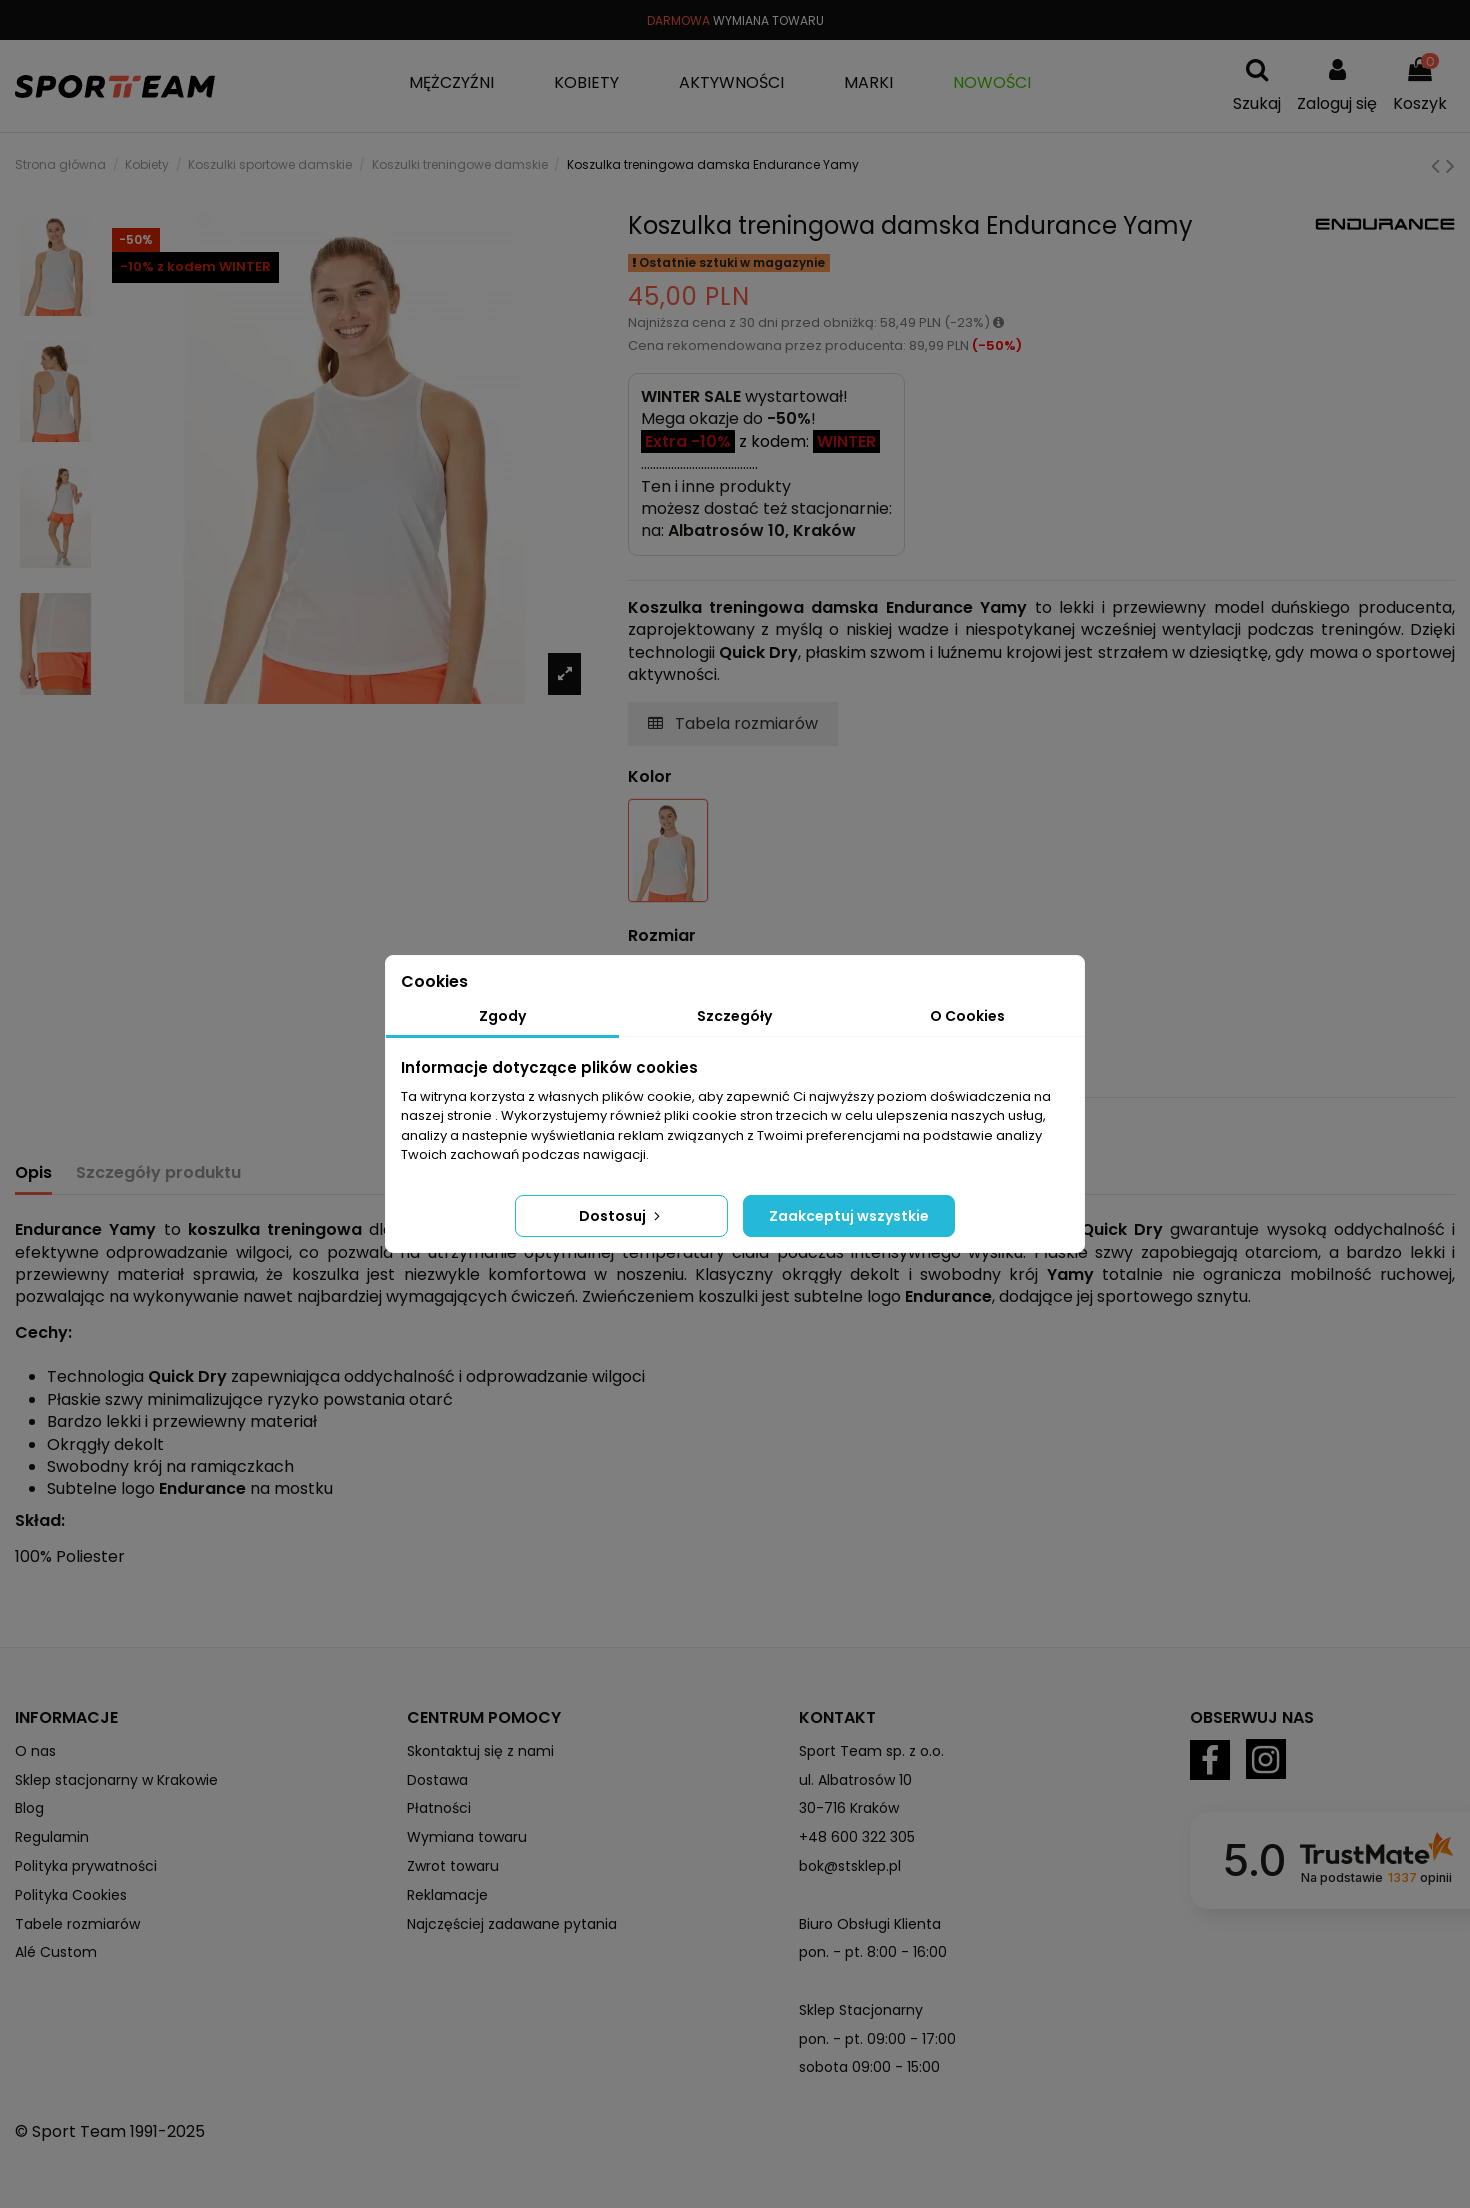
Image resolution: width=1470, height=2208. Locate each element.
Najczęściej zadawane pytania (512, 1924)
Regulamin (52, 1837)
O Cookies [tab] (967, 1016)
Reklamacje (447, 1895)
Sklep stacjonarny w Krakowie (116, 1780)
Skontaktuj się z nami (480, 1751)
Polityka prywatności (86, 1866)
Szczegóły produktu (158, 1173)
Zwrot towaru (453, 1866)
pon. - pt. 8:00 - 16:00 (873, 1952)
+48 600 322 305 (857, 1837)
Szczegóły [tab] (734, 1016)
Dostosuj (621, 1216)
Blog (29, 1808)
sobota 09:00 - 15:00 (869, 2067)
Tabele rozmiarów (77, 1924)
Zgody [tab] (502, 1016)
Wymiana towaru (467, 1837)
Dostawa (437, 1780)
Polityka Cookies (71, 1895)
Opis (33, 1173)
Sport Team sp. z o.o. (871, 1751)
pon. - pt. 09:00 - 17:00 (877, 2039)
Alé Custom (56, 1952)
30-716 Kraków (849, 1808)
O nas (35, 1751)
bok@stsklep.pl (850, 1866)
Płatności (439, 1808)
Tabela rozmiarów (733, 723)
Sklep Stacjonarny (861, 2010)
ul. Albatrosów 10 (855, 1780)
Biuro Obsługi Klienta (870, 1924)
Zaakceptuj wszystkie (849, 1216)
